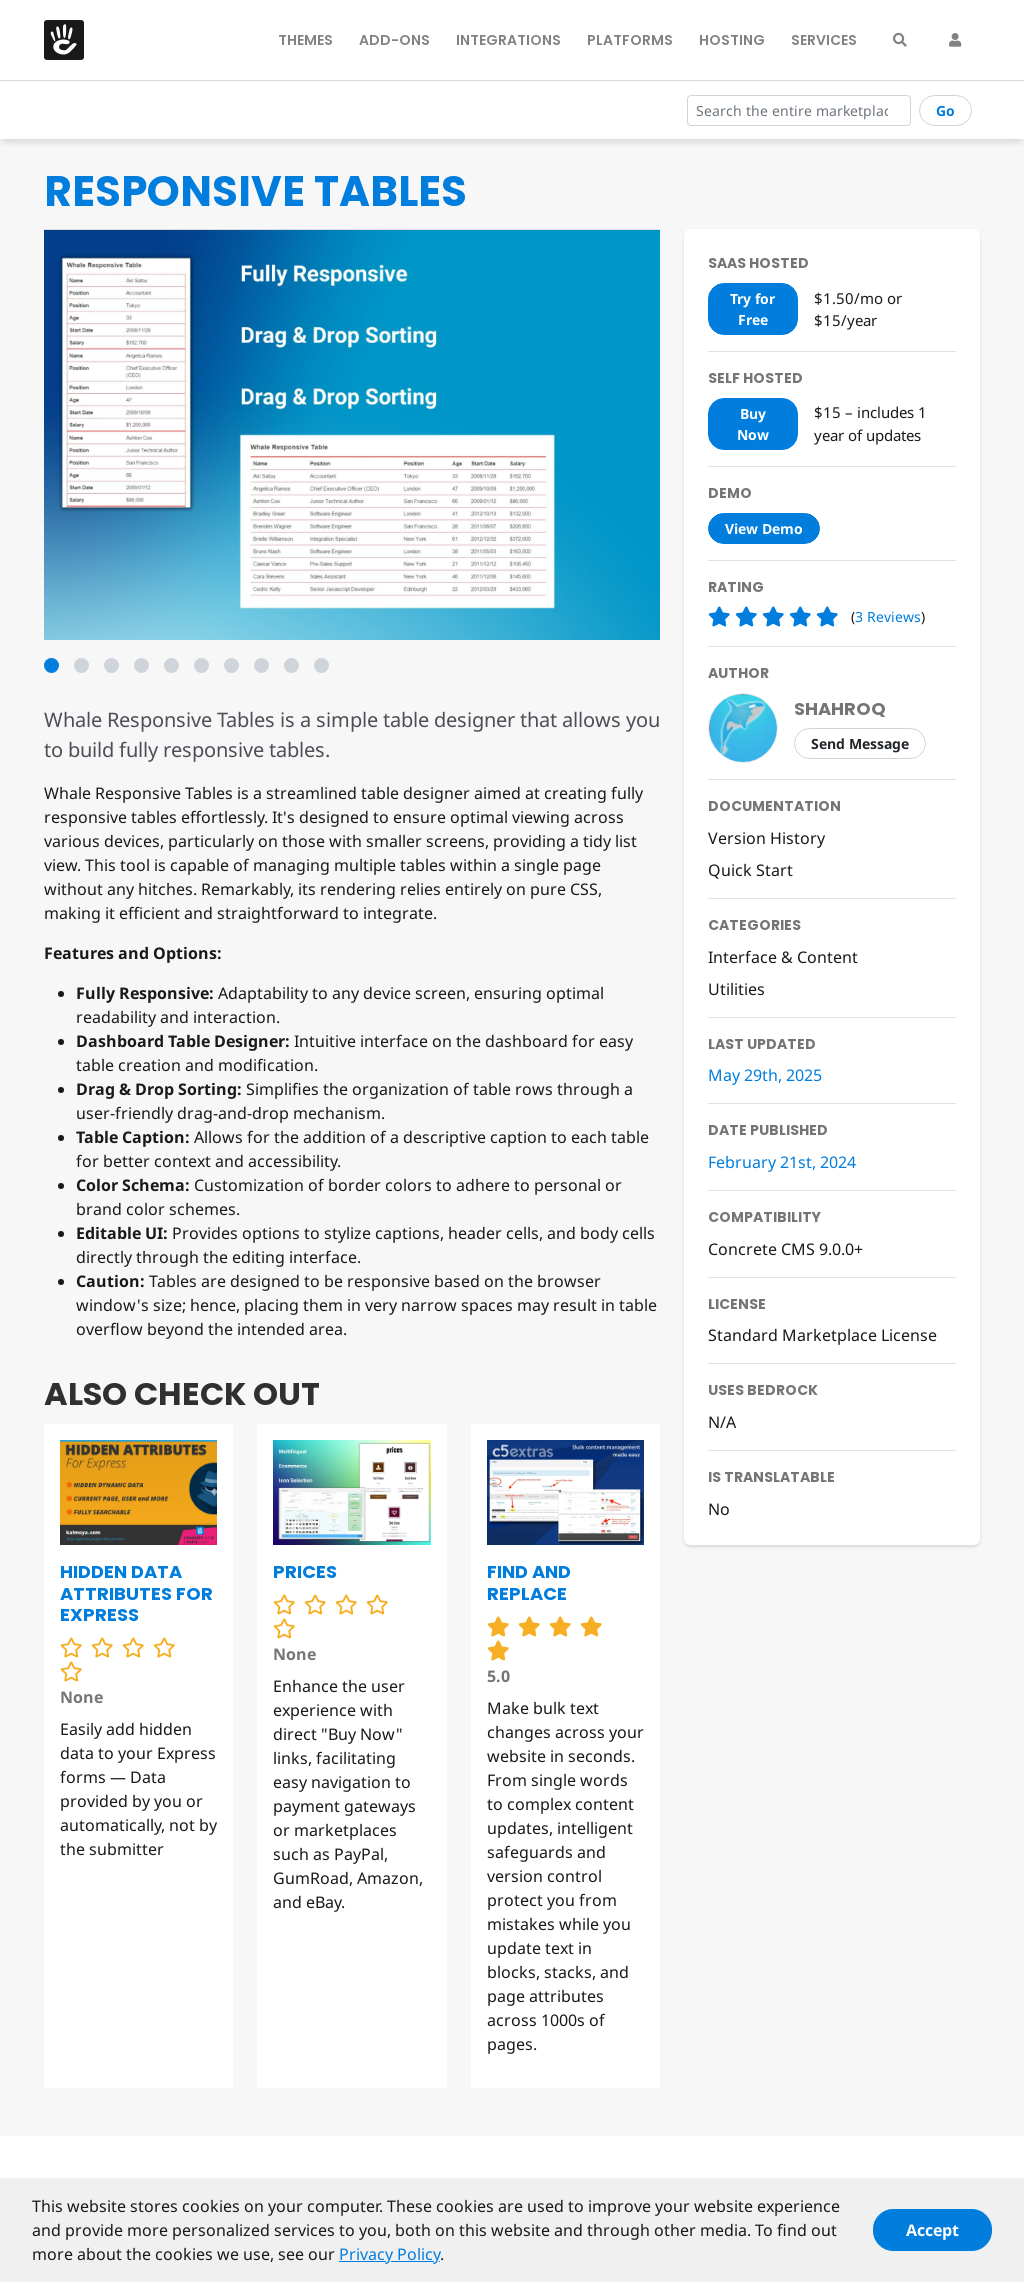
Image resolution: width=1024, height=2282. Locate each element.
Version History (766, 838)
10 (321, 665)
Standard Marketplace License (822, 1335)
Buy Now (753, 424)
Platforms (630, 40)
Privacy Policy (389, 2263)
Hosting (732, 40)
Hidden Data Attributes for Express (136, 1593)
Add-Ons (394, 40)
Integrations (508, 40)
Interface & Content (783, 957)
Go (945, 110)
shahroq (840, 708)
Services (824, 40)
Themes (305, 40)
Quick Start (750, 870)
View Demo (764, 528)
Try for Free (752, 309)
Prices (305, 1571)
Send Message (860, 743)
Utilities (736, 989)
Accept (932, 2239)
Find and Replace (529, 1582)
